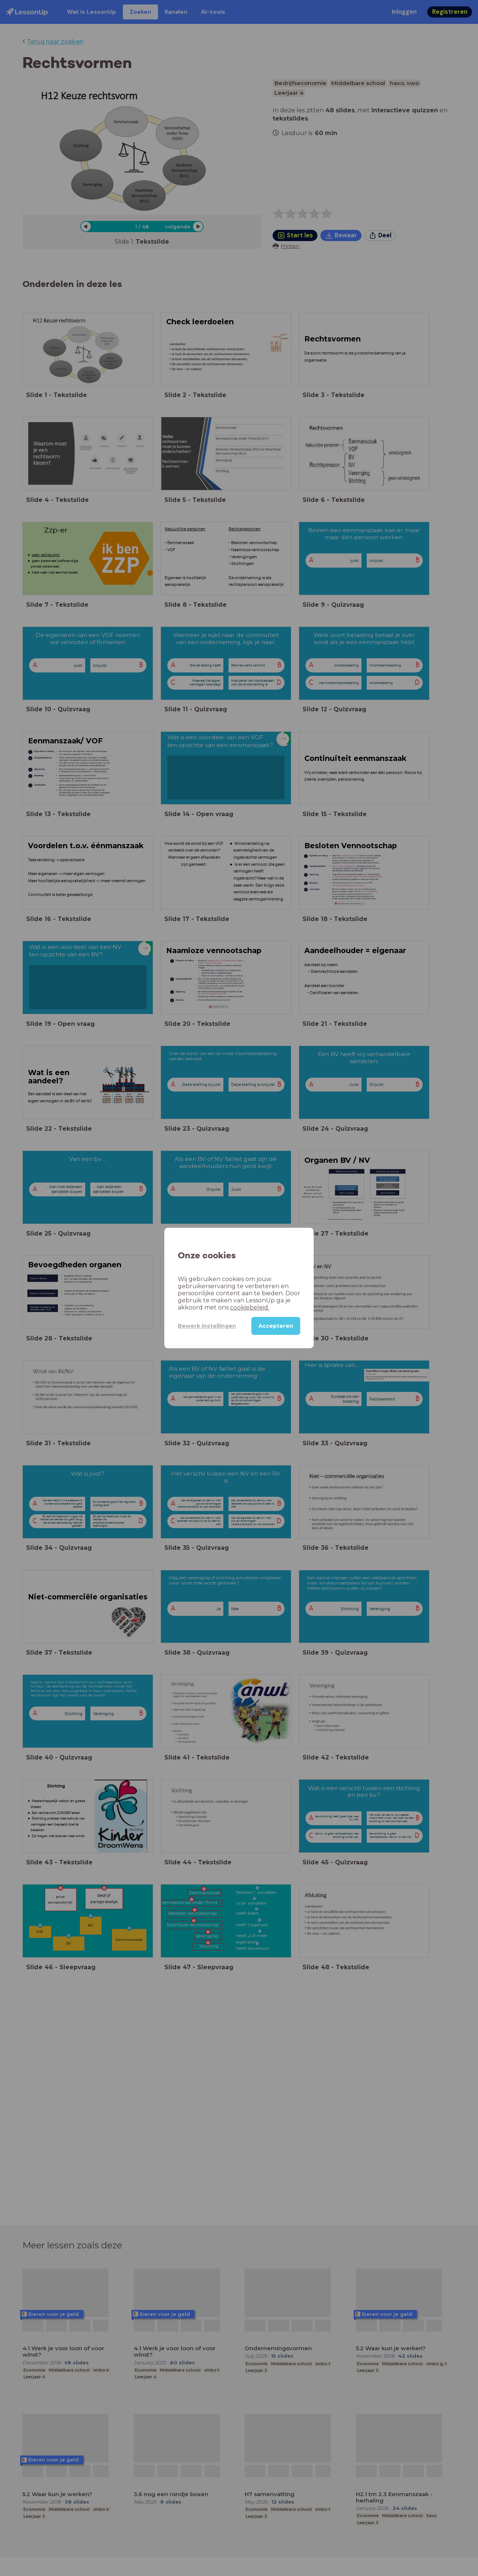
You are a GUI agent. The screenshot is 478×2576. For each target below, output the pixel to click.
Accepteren (275, 1326)
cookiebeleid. (249, 1307)
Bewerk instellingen (207, 1326)
